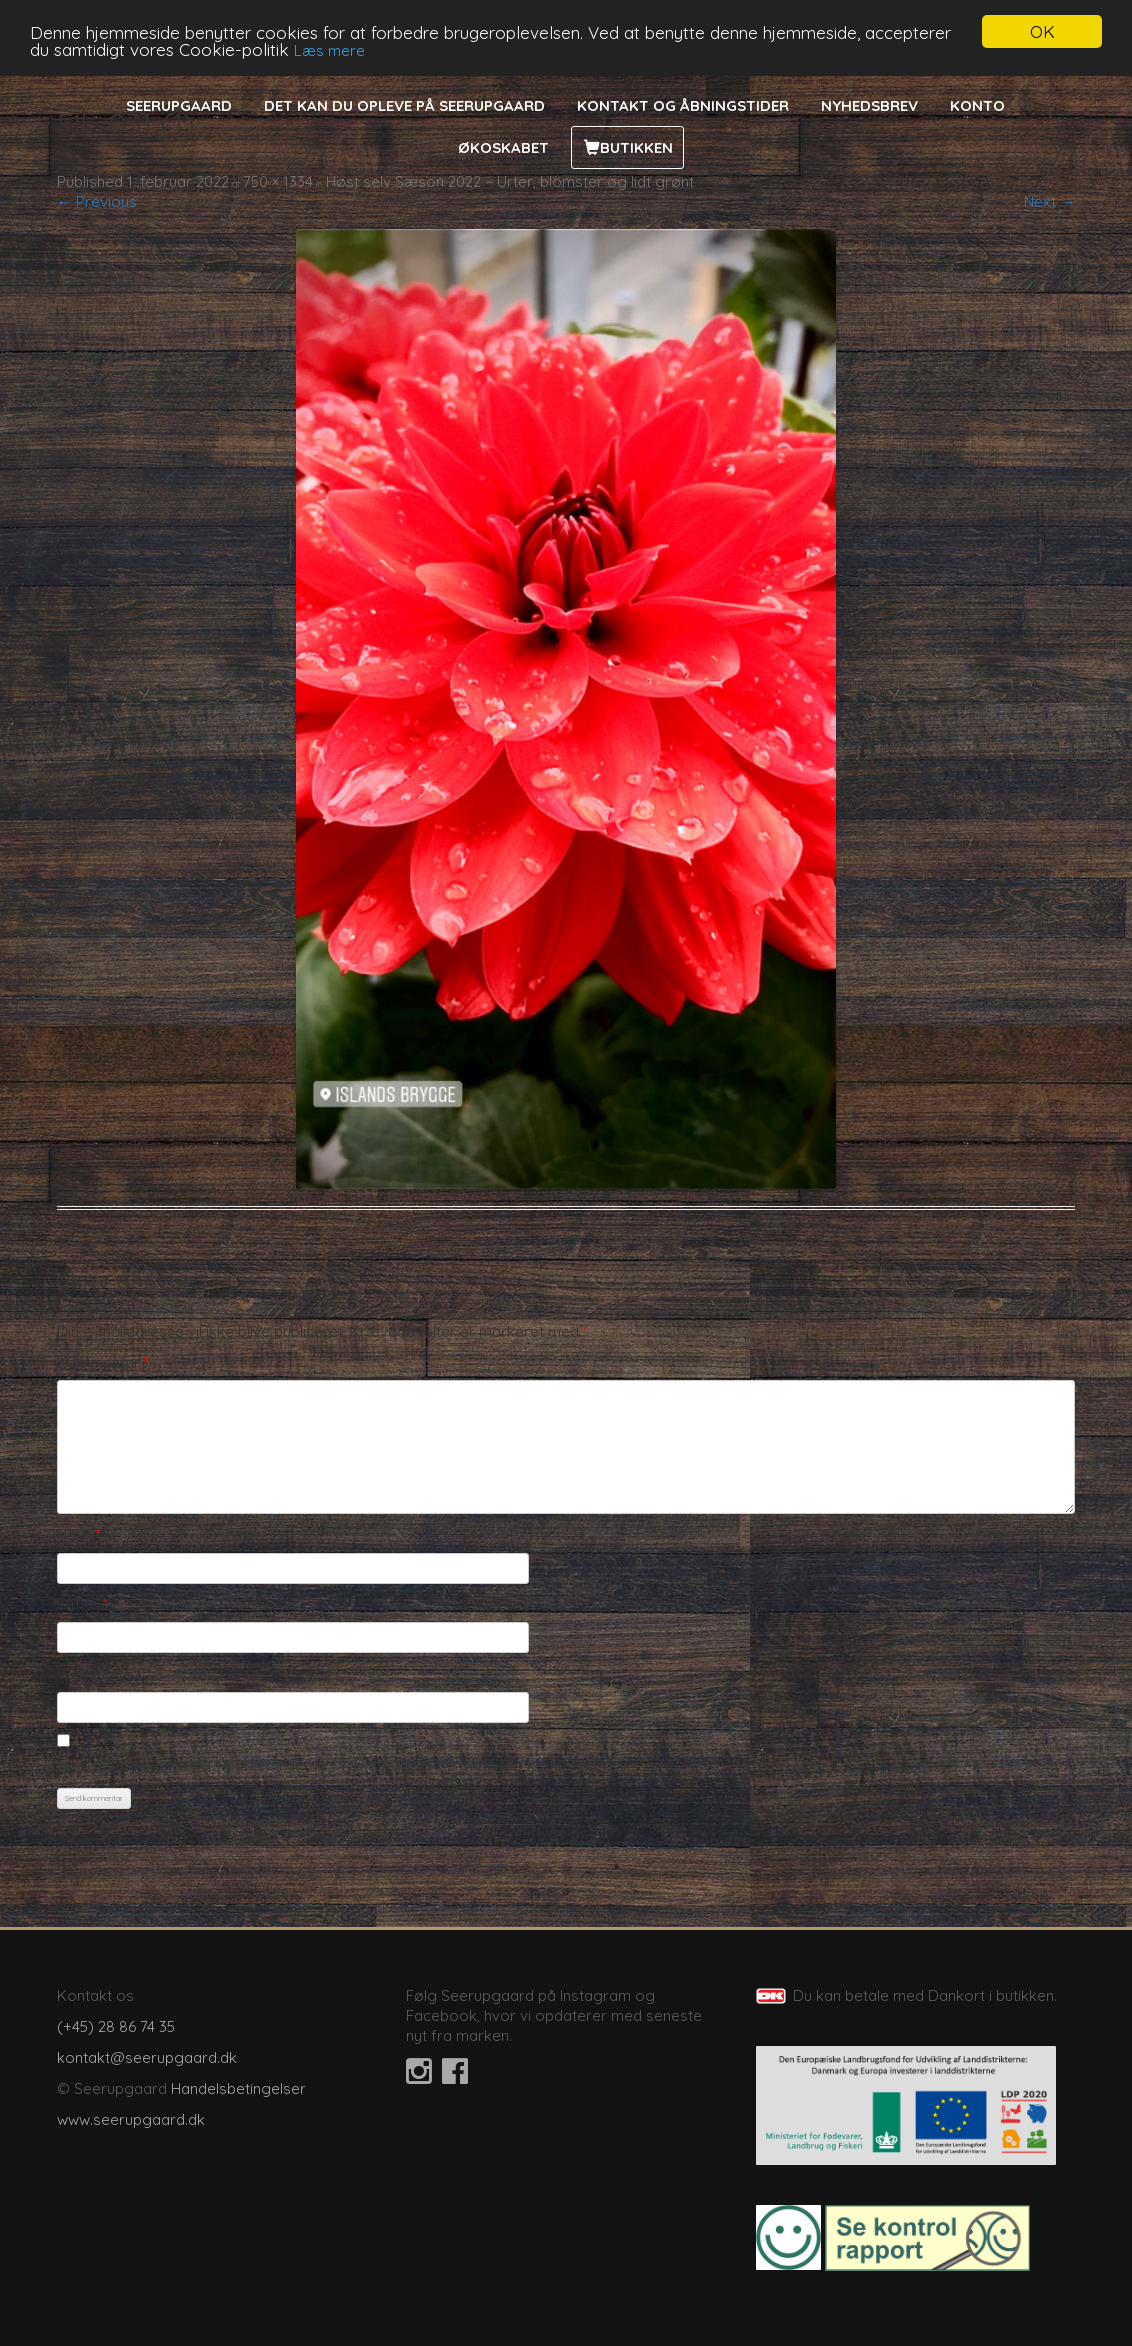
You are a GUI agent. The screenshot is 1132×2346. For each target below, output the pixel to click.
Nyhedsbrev (869, 105)
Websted (88, 1673)
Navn (79, 1534)
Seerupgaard (179, 105)
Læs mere (329, 49)
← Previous (97, 201)
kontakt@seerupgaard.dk (147, 2057)
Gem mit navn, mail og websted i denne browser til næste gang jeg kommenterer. (340, 1764)
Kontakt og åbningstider (683, 105)
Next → (1049, 201)
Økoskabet (503, 147)
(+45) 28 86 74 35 (116, 2026)
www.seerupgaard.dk (131, 2119)
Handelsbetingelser (238, 2088)
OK (1042, 31)
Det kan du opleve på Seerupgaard (404, 105)
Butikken (636, 147)
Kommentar (103, 1362)
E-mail (82, 1603)
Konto (977, 105)
